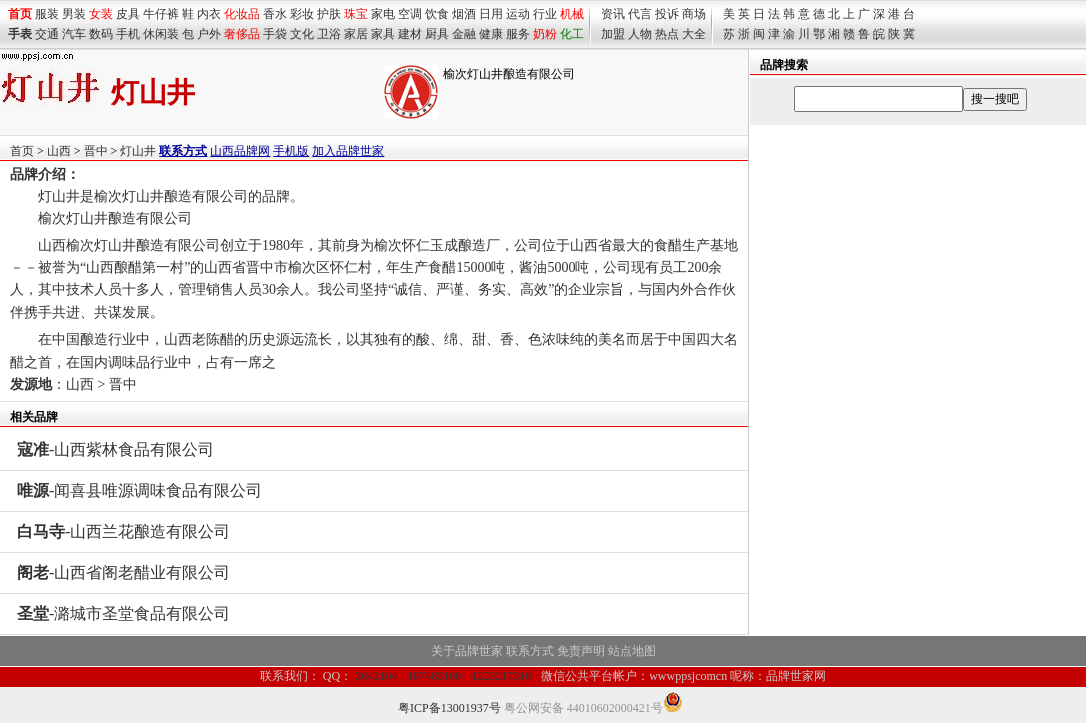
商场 (694, 14)
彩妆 (302, 14)
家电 (383, 14)
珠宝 (356, 14)
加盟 (613, 34)
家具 (383, 34)
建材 (410, 34)
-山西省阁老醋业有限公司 (123, 572)
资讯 (613, 14)
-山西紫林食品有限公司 (115, 449)
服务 (518, 34)
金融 (464, 34)
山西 (59, 151)
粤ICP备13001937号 (449, 708)
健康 (491, 34)
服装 (47, 14)
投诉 (667, 14)
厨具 (437, 34)
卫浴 (329, 34)
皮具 (128, 14)
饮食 (437, 14)
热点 (667, 34)
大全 (694, 34)
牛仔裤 (161, 14)
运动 (518, 14)
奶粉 (545, 34)
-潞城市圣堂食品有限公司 (123, 613)
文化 (302, 34)
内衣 (209, 14)
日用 (491, 14)
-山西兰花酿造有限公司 (123, 531)
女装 (101, 14)
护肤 (329, 14)
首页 (22, 151)
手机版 (291, 151)
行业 (545, 14)
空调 (410, 14)
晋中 (96, 151)
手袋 (275, 34)
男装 (74, 14)
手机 (128, 34)
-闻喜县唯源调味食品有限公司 (139, 490)
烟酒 (464, 14)
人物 (640, 34)
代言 (640, 14)
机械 (572, 14)
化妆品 (242, 14)
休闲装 (161, 34)
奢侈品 (242, 34)
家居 (356, 34)
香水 (275, 14)
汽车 (74, 34)
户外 (209, 34)
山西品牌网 (240, 151)
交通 (47, 34)
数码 (101, 34)
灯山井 (138, 151)
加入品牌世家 (348, 151)
